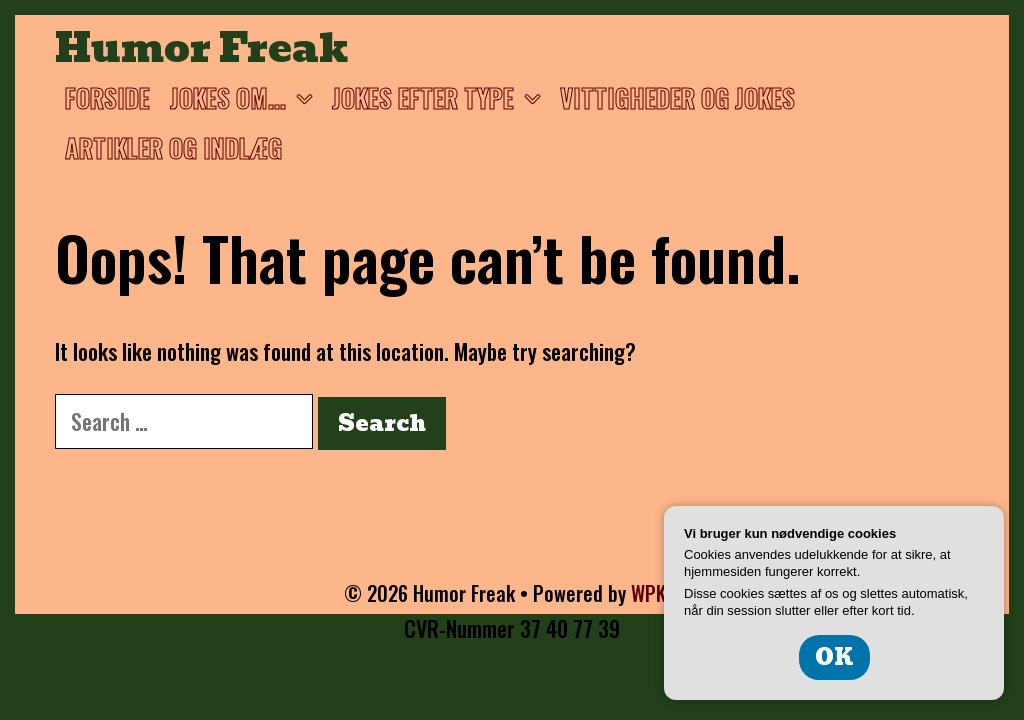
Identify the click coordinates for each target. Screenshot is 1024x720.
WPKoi (656, 593)
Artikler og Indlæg (173, 147)
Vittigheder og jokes (677, 97)
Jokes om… (246, 98)
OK (834, 657)
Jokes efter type (441, 98)
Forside (107, 97)
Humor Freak (201, 48)
